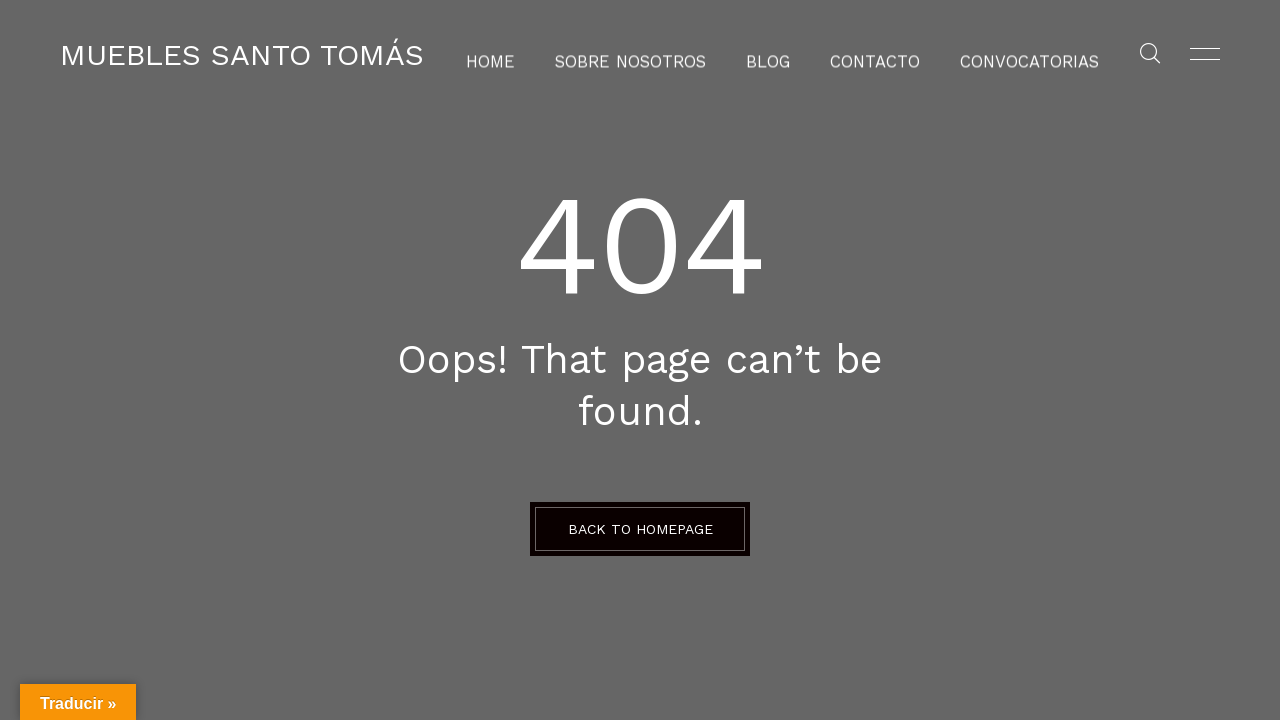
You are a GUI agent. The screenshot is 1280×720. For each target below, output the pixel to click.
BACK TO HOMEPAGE (640, 529)
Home (522, 55)
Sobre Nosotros (647, 55)
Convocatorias (1005, 55)
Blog (771, 55)
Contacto (869, 55)
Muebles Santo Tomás (242, 54)
